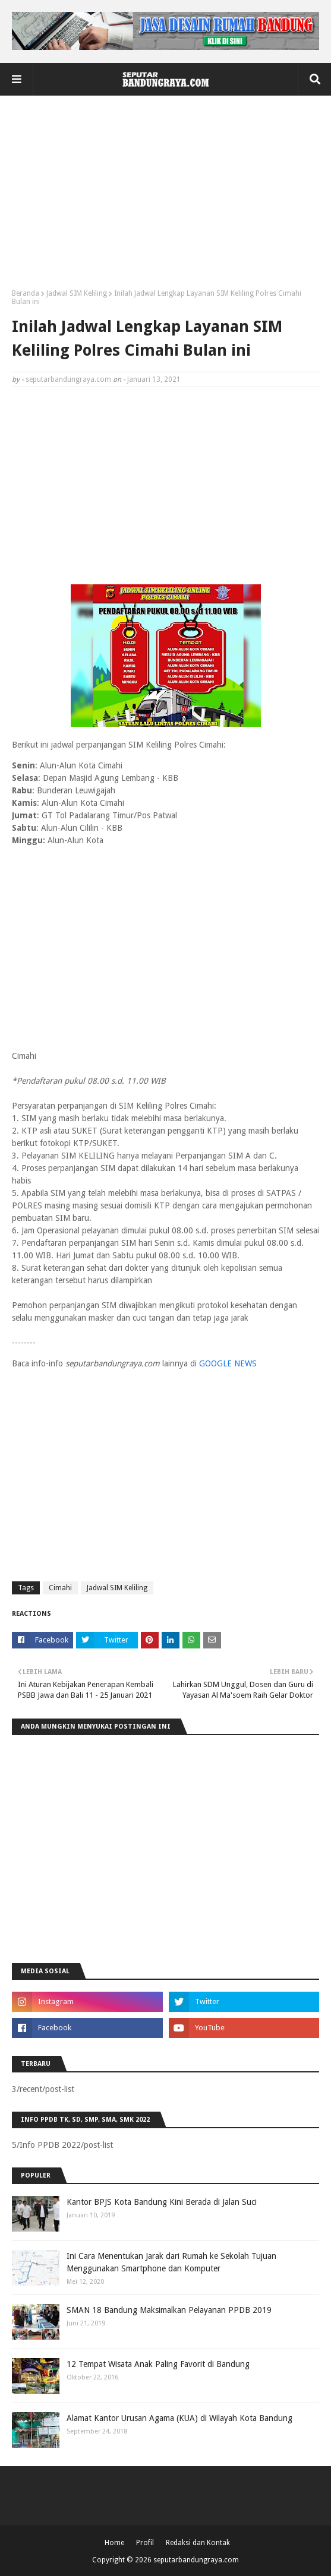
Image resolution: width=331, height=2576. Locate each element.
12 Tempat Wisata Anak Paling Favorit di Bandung (158, 2364)
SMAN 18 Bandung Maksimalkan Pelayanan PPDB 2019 (169, 2310)
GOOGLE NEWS (228, 1363)
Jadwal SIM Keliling (76, 293)
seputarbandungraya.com (68, 379)
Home (114, 2543)
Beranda (25, 293)
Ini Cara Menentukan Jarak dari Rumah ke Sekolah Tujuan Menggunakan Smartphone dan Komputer (171, 2262)
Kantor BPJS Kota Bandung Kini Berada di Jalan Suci (162, 2202)
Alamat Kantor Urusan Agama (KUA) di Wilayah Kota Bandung (179, 2418)
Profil (145, 2543)
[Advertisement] (165, 196)
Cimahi (60, 1588)
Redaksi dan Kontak (198, 2543)
